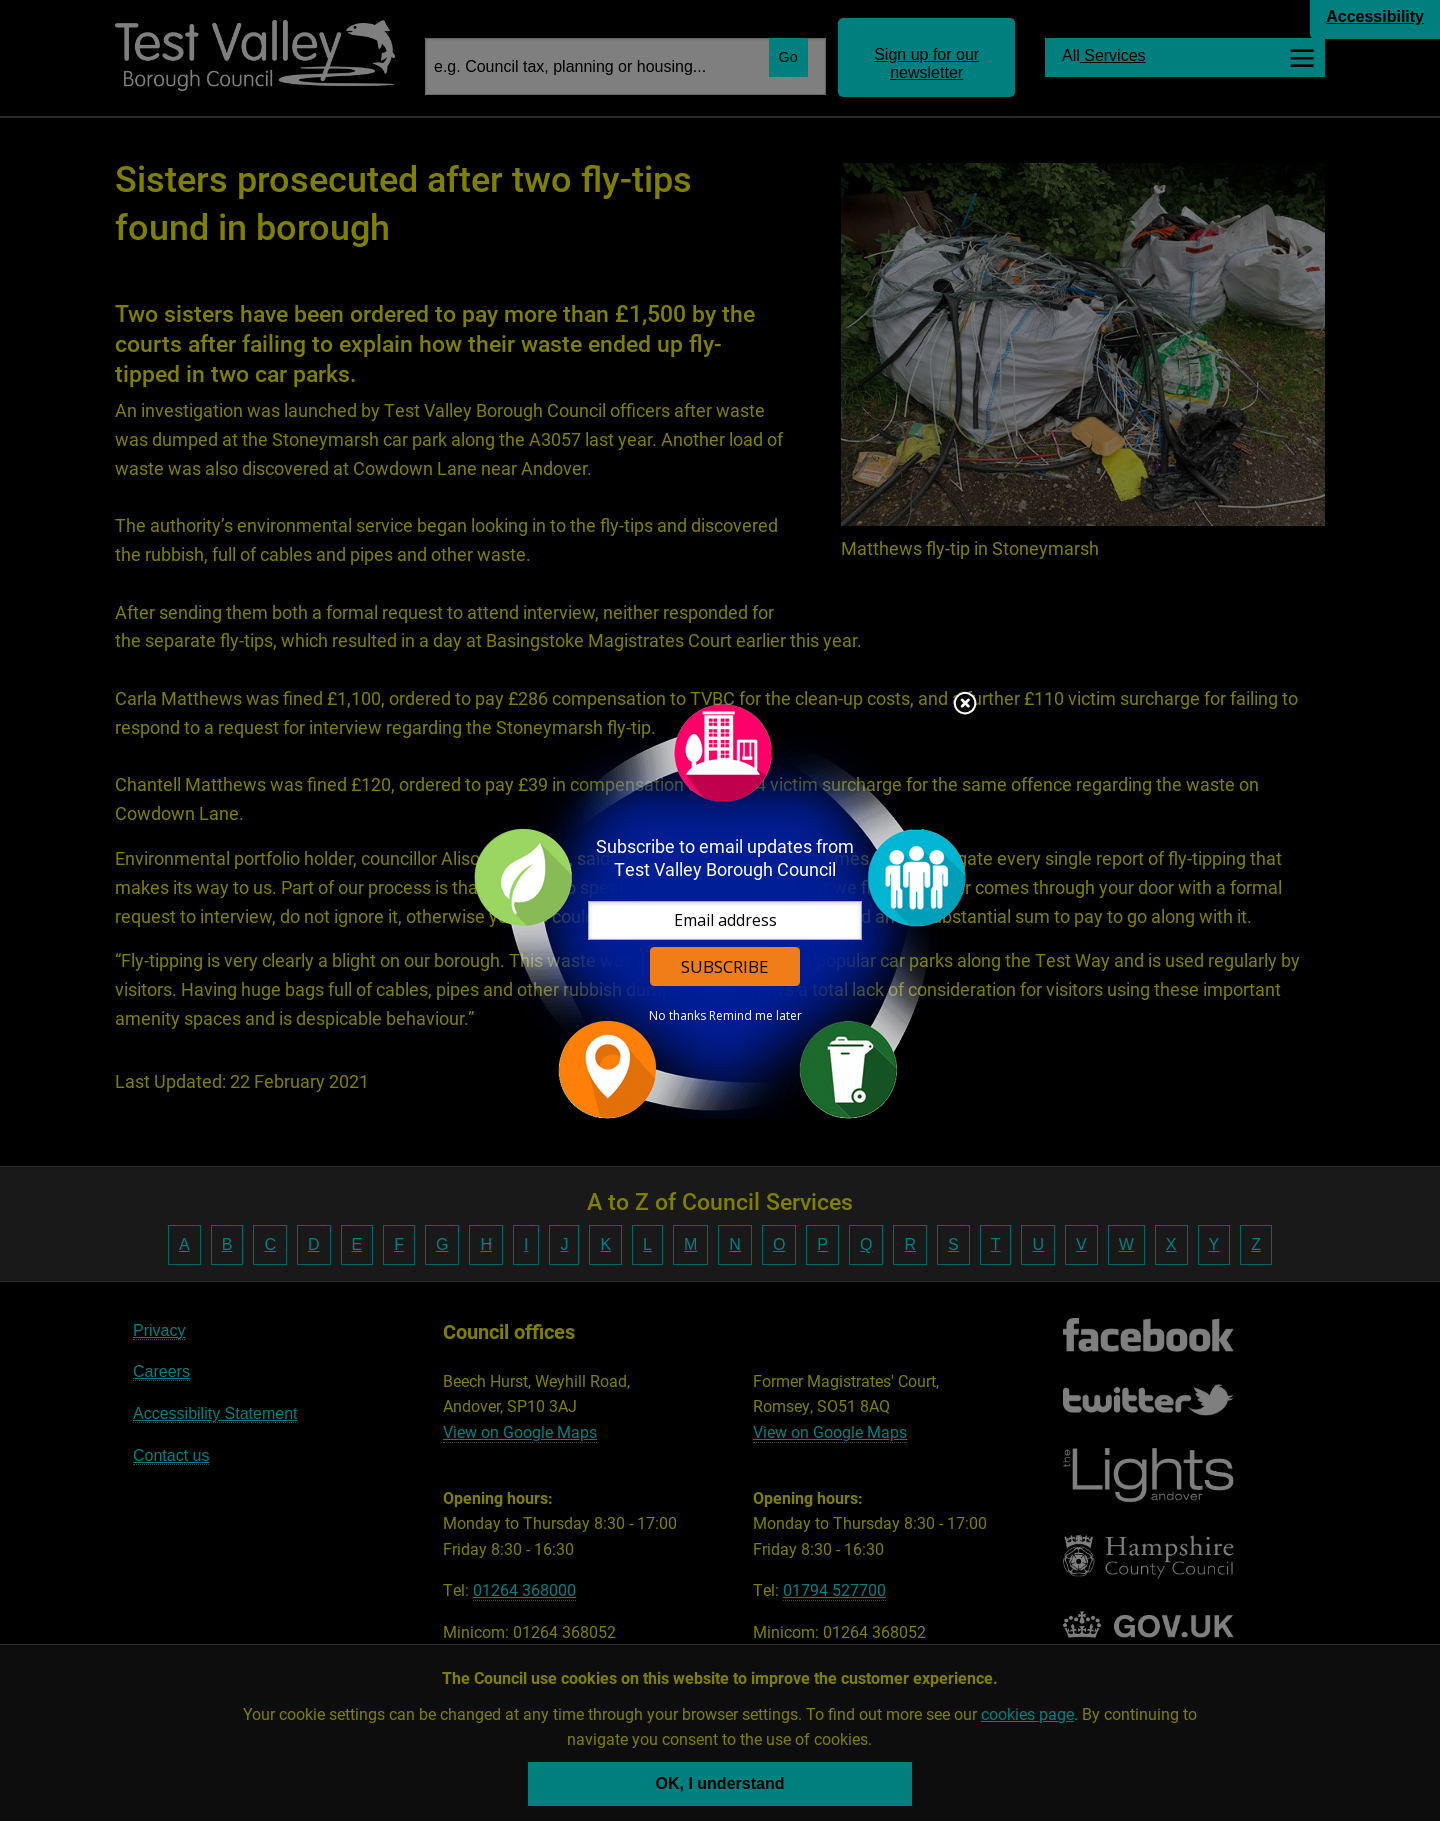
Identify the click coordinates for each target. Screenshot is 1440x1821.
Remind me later (755, 1016)
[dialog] (720, 910)
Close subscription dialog (965, 705)
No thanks (677, 1016)
